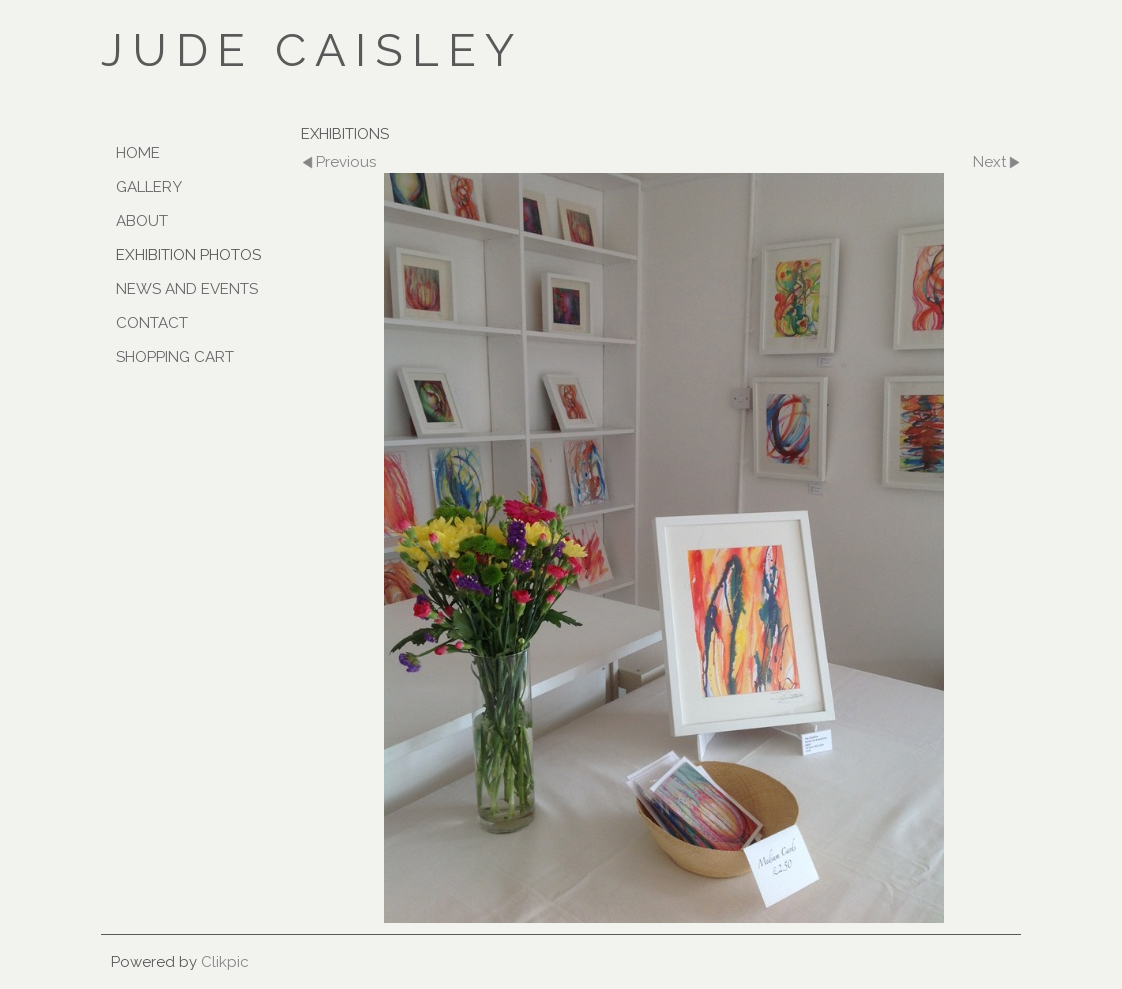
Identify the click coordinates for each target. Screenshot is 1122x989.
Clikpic (225, 962)
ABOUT (142, 221)
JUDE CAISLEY (312, 50)
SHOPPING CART (175, 357)
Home (138, 153)
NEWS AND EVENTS (187, 289)
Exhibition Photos (188, 255)
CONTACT (152, 323)
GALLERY (149, 187)
